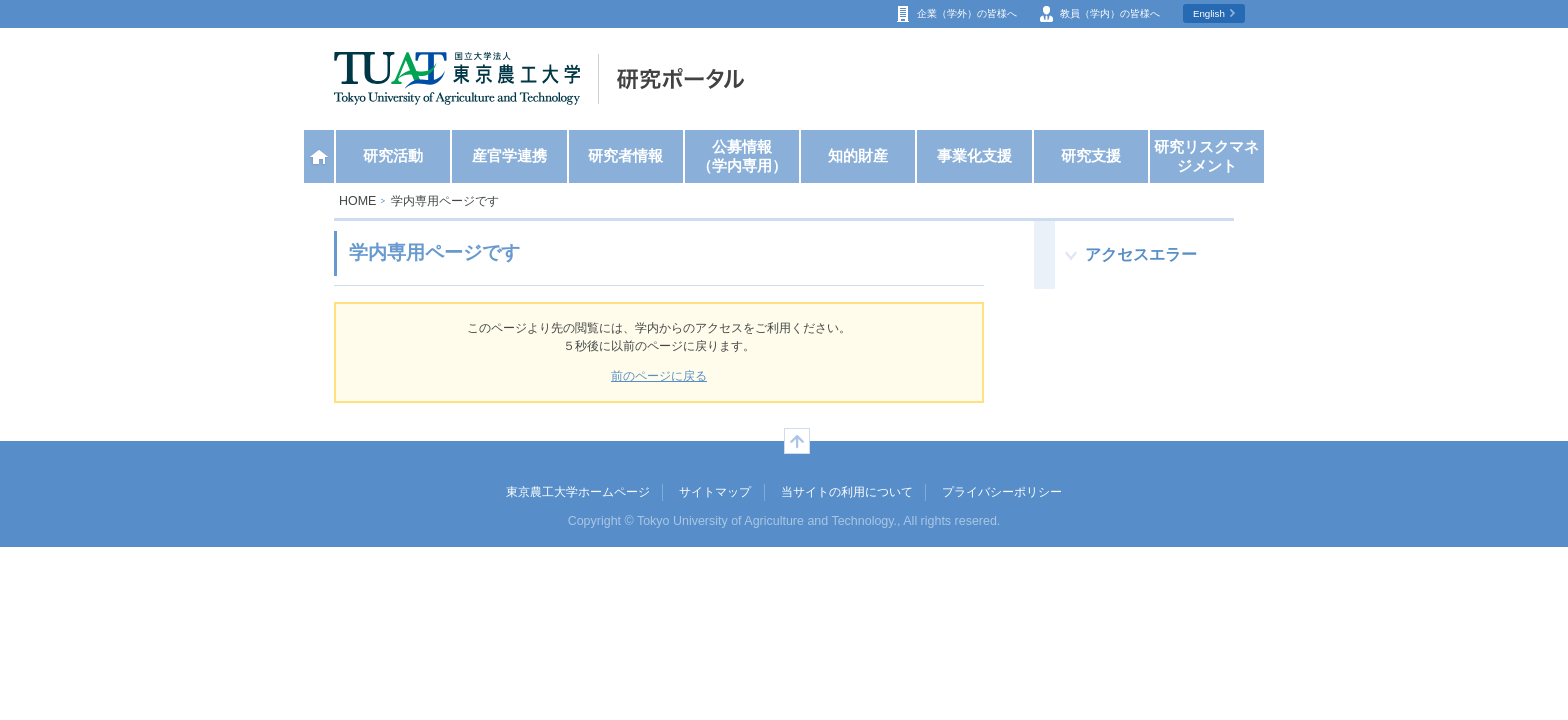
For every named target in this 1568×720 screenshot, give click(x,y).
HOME (357, 201)
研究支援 (1091, 156)
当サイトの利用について (847, 492)
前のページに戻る (659, 376)
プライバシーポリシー (1002, 492)
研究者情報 (625, 156)
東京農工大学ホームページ (578, 492)
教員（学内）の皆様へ (1110, 13)
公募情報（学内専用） (742, 156)
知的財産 (858, 156)
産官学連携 (509, 156)
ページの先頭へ (797, 441)
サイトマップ (715, 492)
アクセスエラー (1141, 254)
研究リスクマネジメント (1206, 156)
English (1209, 13)
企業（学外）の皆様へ (967, 13)
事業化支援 (974, 156)
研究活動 (393, 156)
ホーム (319, 156)
